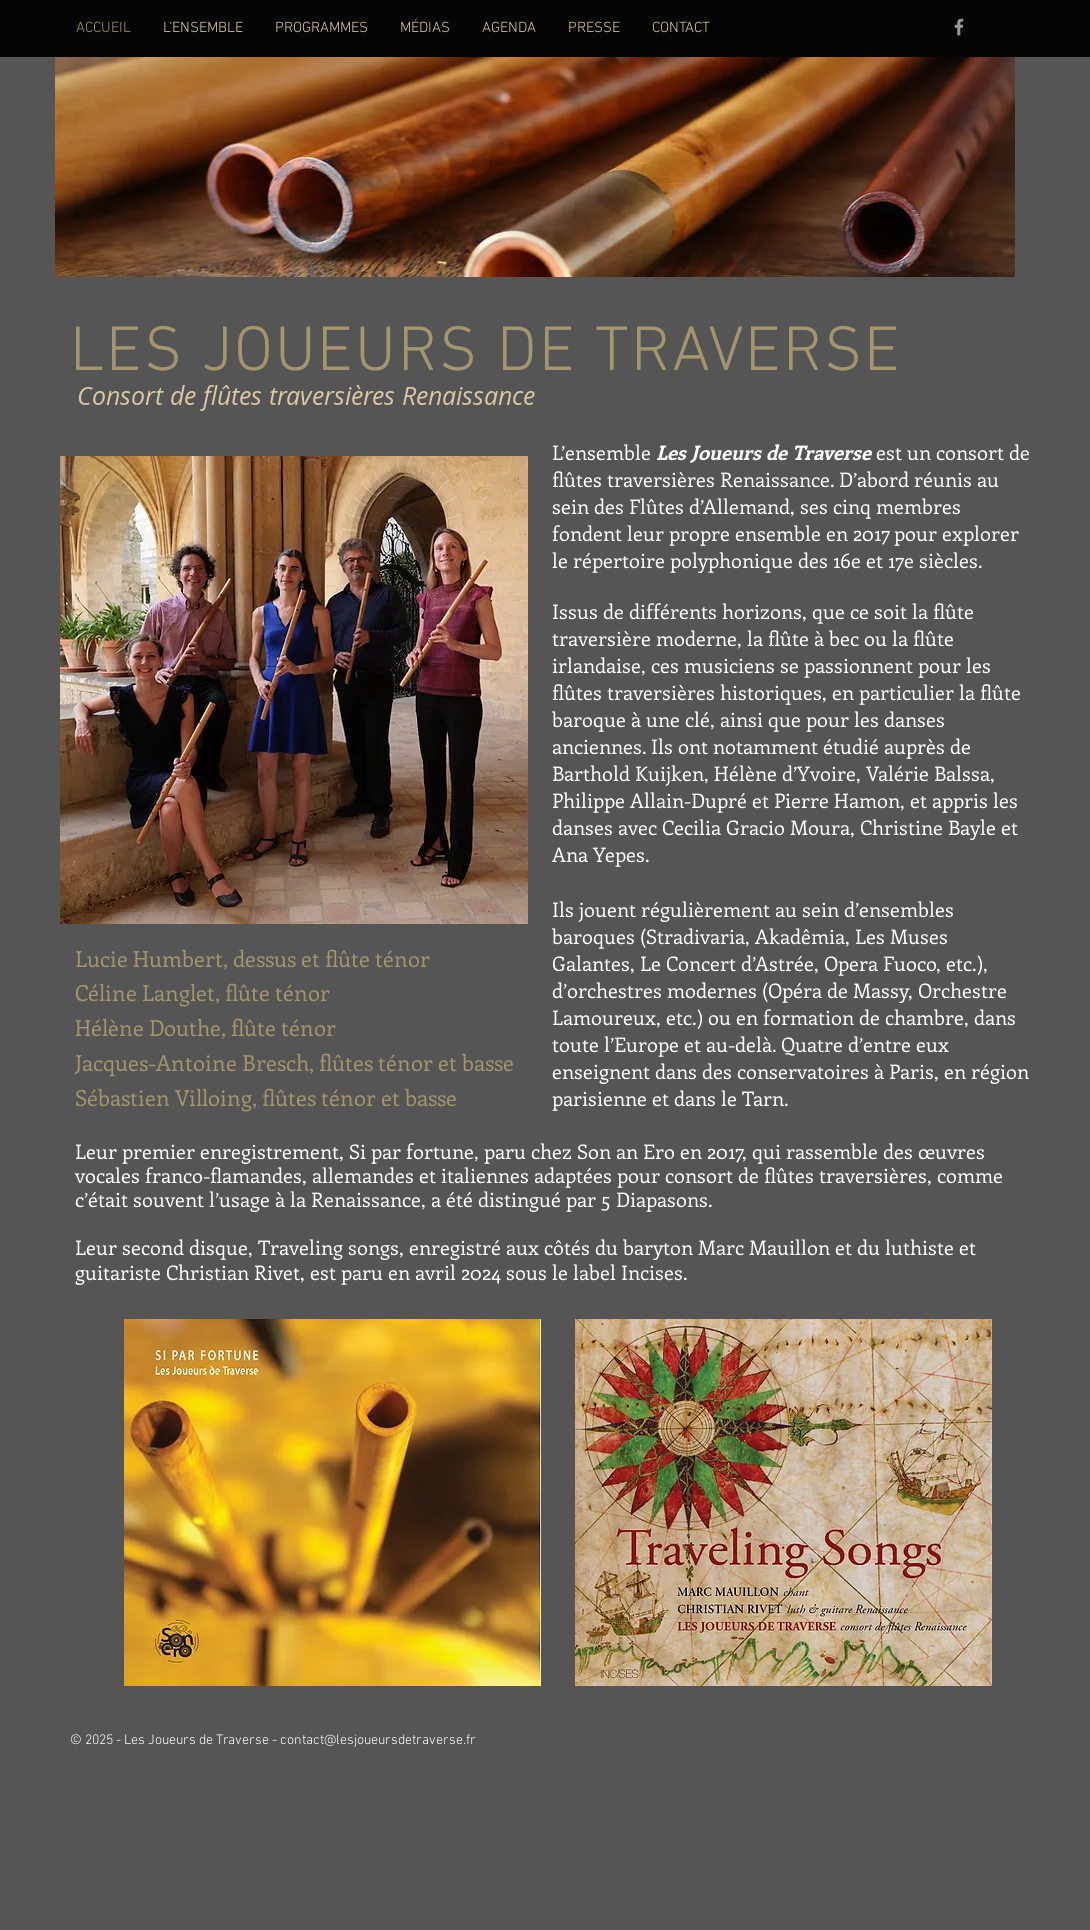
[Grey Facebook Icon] (959, 27)
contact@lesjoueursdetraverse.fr (378, 1740)
